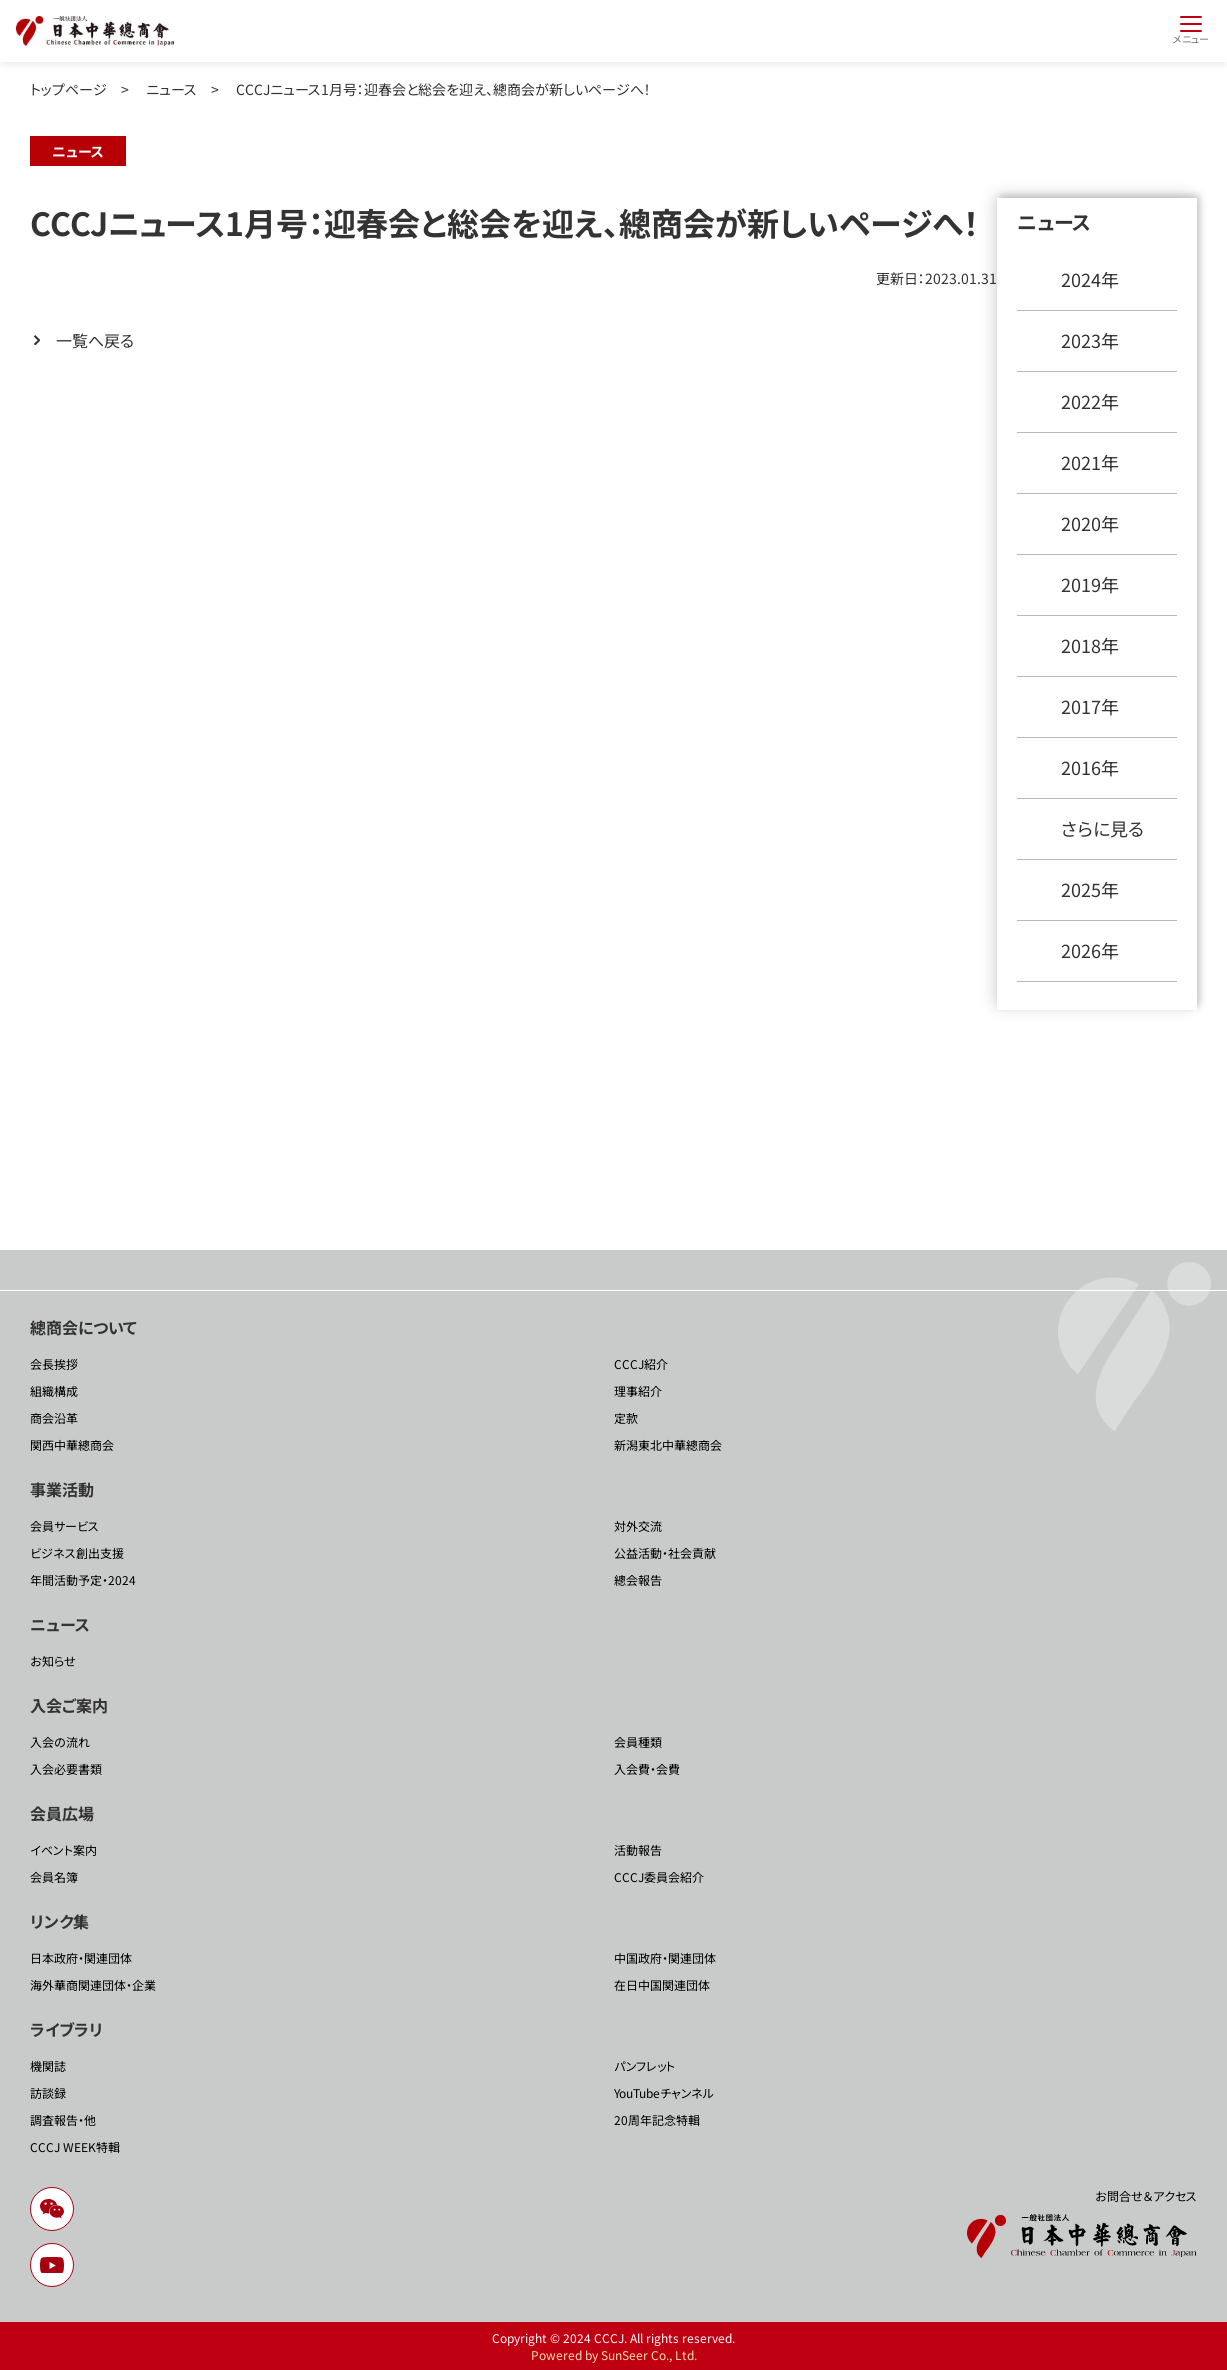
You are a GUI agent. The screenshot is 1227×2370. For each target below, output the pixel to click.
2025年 (1090, 889)
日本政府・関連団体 (81, 1957)
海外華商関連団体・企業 (93, 1984)
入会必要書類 (66, 1768)
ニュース (171, 89)
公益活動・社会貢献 (665, 1552)
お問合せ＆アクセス (1146, 2195)
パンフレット (644, 2065)
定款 (626, 1417)
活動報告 (638, 1849)
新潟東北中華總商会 (668, 1444)
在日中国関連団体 (662, 1984)
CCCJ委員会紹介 (659, 1876)
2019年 (1090, 584)
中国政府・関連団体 (665, 1957)
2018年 (1090, 645)
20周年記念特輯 (657, 2119)
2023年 (1090, 340)
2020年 (1090, 523)
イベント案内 (63, 1849)
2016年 (1090, 767)
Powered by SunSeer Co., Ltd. (614, 2354)
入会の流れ (60, 1741)
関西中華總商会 (72, 1444)
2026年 (1090, 950)
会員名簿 (54, 1876)
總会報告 (638, 1579)
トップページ (68, 89)
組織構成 (54, 1390)
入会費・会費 (647, 1768)
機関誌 (48, 2065)
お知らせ (53, 1660)
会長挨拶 (54, 1363)
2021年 (1090, 462)
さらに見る (1102, 828)
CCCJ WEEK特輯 (75, 2146)
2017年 (1090, 706)
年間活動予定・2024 (83, 1579)
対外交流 (638, 1525)
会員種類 (638, 1741)
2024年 (1090, 279)
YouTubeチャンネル (664, 2092)
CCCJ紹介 (641, 1363)
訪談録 (48, 2092)
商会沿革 (54, 1417)
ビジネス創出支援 (77, 1552)
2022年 (1090, 401)
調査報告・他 (63, 2119)
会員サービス (64, 1525)
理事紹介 (638, 1390)
